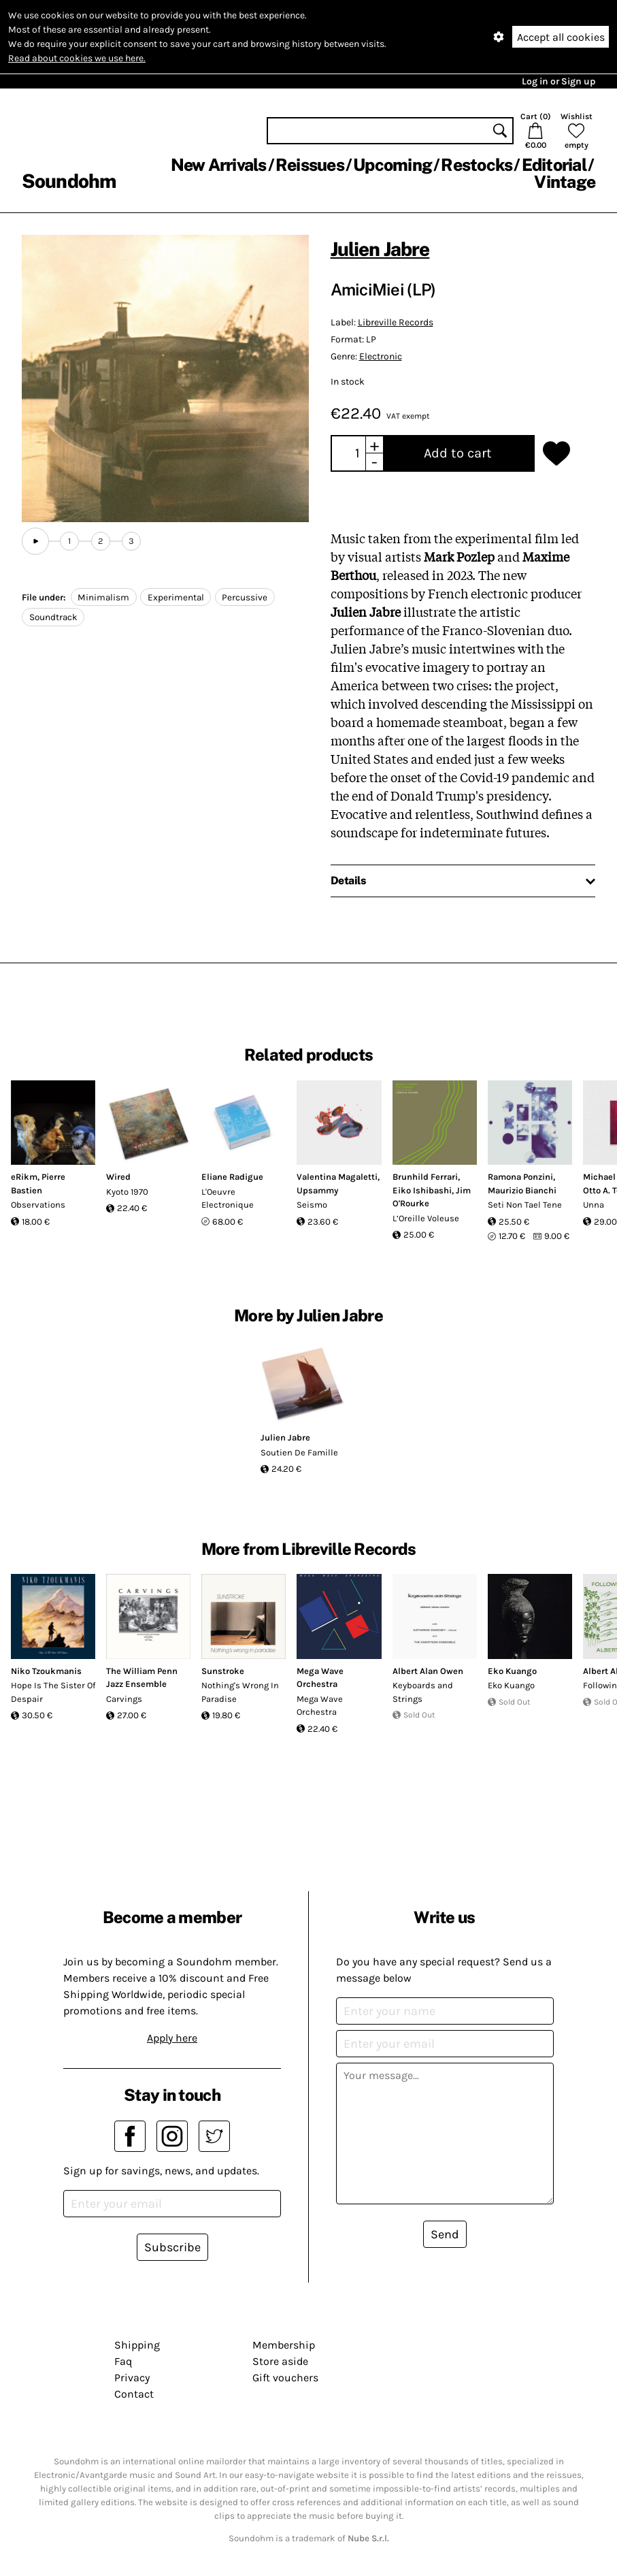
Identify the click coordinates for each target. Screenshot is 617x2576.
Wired (118, 1177)
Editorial (554, 165)
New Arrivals (219, 165)
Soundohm (69, 181)
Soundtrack (53, 617)
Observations (38, 1205)
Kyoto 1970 (127, 1192)
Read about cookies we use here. (77, 58)
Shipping (137, 2344)
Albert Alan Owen (428, 1671)
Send (445, 2234)
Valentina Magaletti (337, 1177)
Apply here (172, 2037)
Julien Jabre (380, 249)
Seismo (312, 1205)
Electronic (380, 356)
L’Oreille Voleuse (426, 1218)
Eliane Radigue (232, 1177)
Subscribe (172, 2247)
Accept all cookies (561, 37)
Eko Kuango (512, 1671)
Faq (123, 2361)
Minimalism (103, 597)
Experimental (176, 597)
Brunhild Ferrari (425, 1177)
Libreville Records (395, 322)
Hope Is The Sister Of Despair (53, 1692)
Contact (134, 2393)
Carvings (124, 1699)
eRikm (24, 1177)
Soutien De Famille (299, 1452)
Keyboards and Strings (423, 1692)
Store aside (280, 2361)
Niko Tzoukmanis (46, 1671)
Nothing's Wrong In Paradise (240, 1692)
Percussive (244, 597)
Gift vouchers (285, 2377)
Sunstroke (222, 1671)
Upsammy (317, 1190)
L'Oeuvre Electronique (227, 1198)
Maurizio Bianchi (522, 1190)
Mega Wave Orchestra (320, 1706)
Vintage (564, 182)
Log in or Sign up (558, 81)
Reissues (310, 165)
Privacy (132, 2377)
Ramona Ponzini (520, 1177)
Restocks (476, 165)
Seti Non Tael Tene (525, 1205)
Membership (283, 2344)
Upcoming (392, 165)
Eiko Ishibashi (422, 1190)
